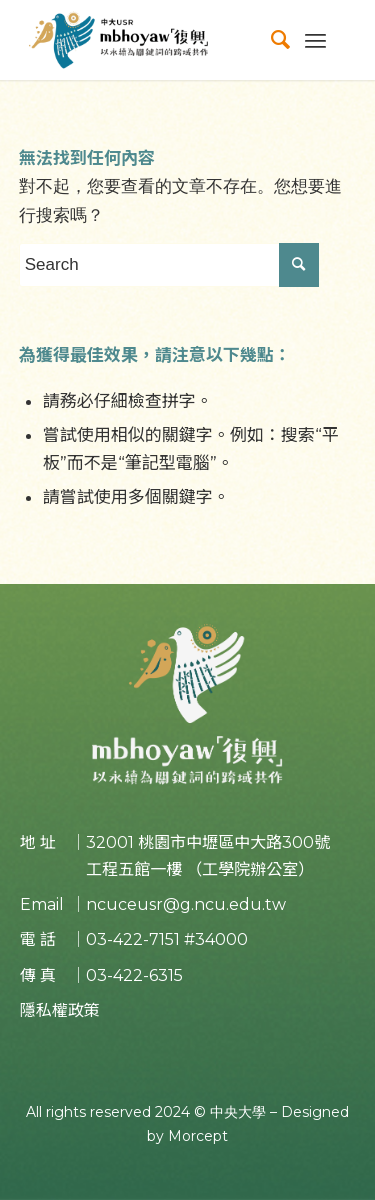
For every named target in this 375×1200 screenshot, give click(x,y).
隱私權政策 (60, 1010)
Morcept (198, 1136)
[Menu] (315, 40)
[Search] (271, 40)
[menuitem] (271, 40)
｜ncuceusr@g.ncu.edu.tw (178, 904)
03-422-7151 (133, 939)
